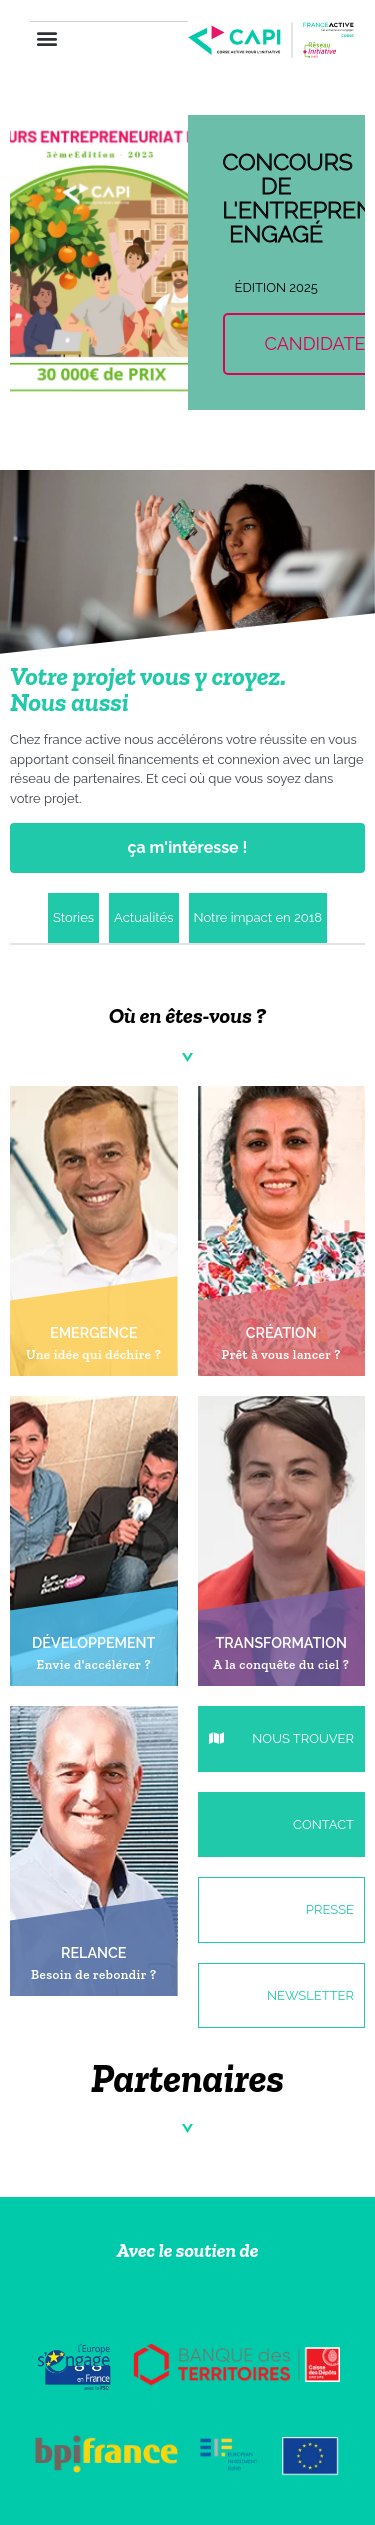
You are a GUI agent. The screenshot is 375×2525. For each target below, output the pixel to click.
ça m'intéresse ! (188, 847)
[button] (46, 38)
